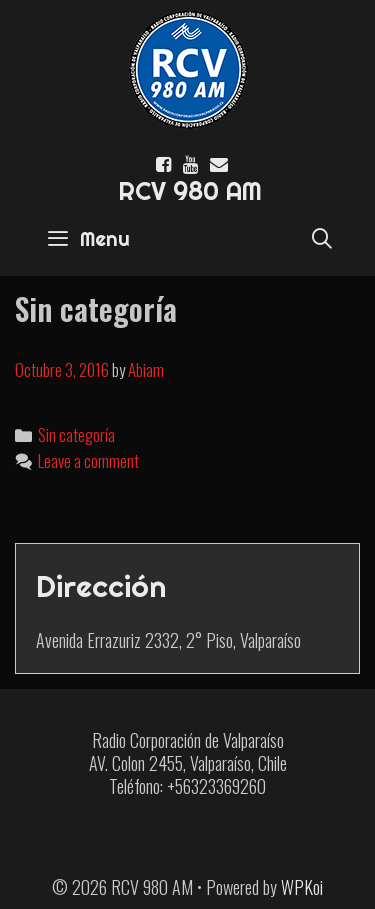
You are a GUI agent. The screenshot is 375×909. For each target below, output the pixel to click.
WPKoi (302, 887)
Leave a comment (88, 460)
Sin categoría (76, 434)
